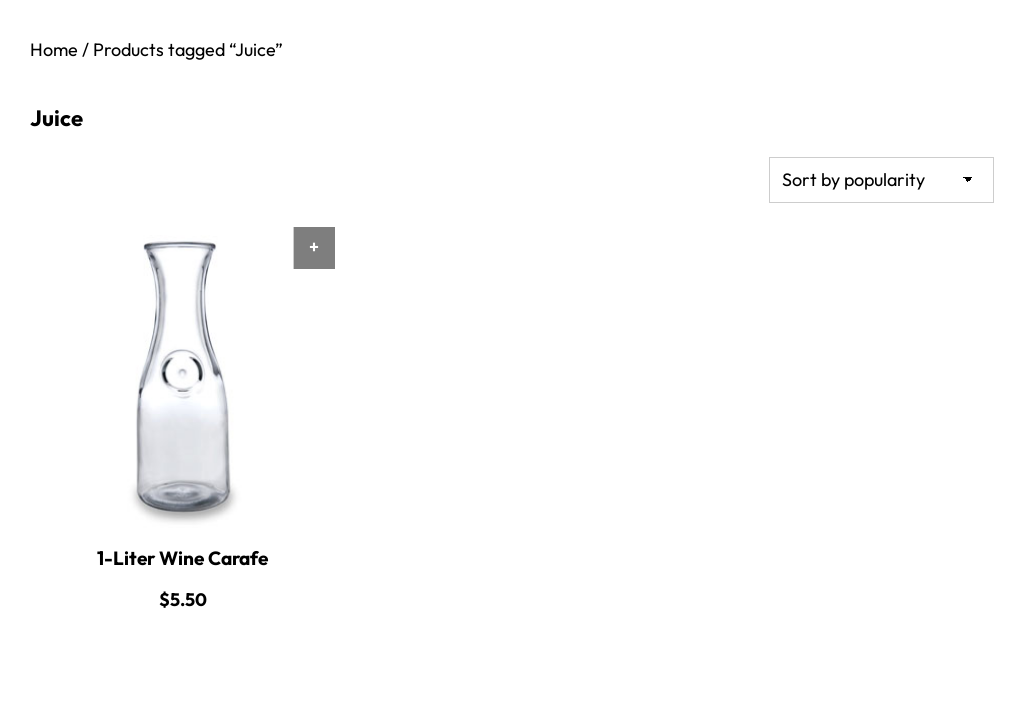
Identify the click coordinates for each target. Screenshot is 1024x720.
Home (54, 49)
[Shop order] (881, 180)
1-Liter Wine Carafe (182, 558)
